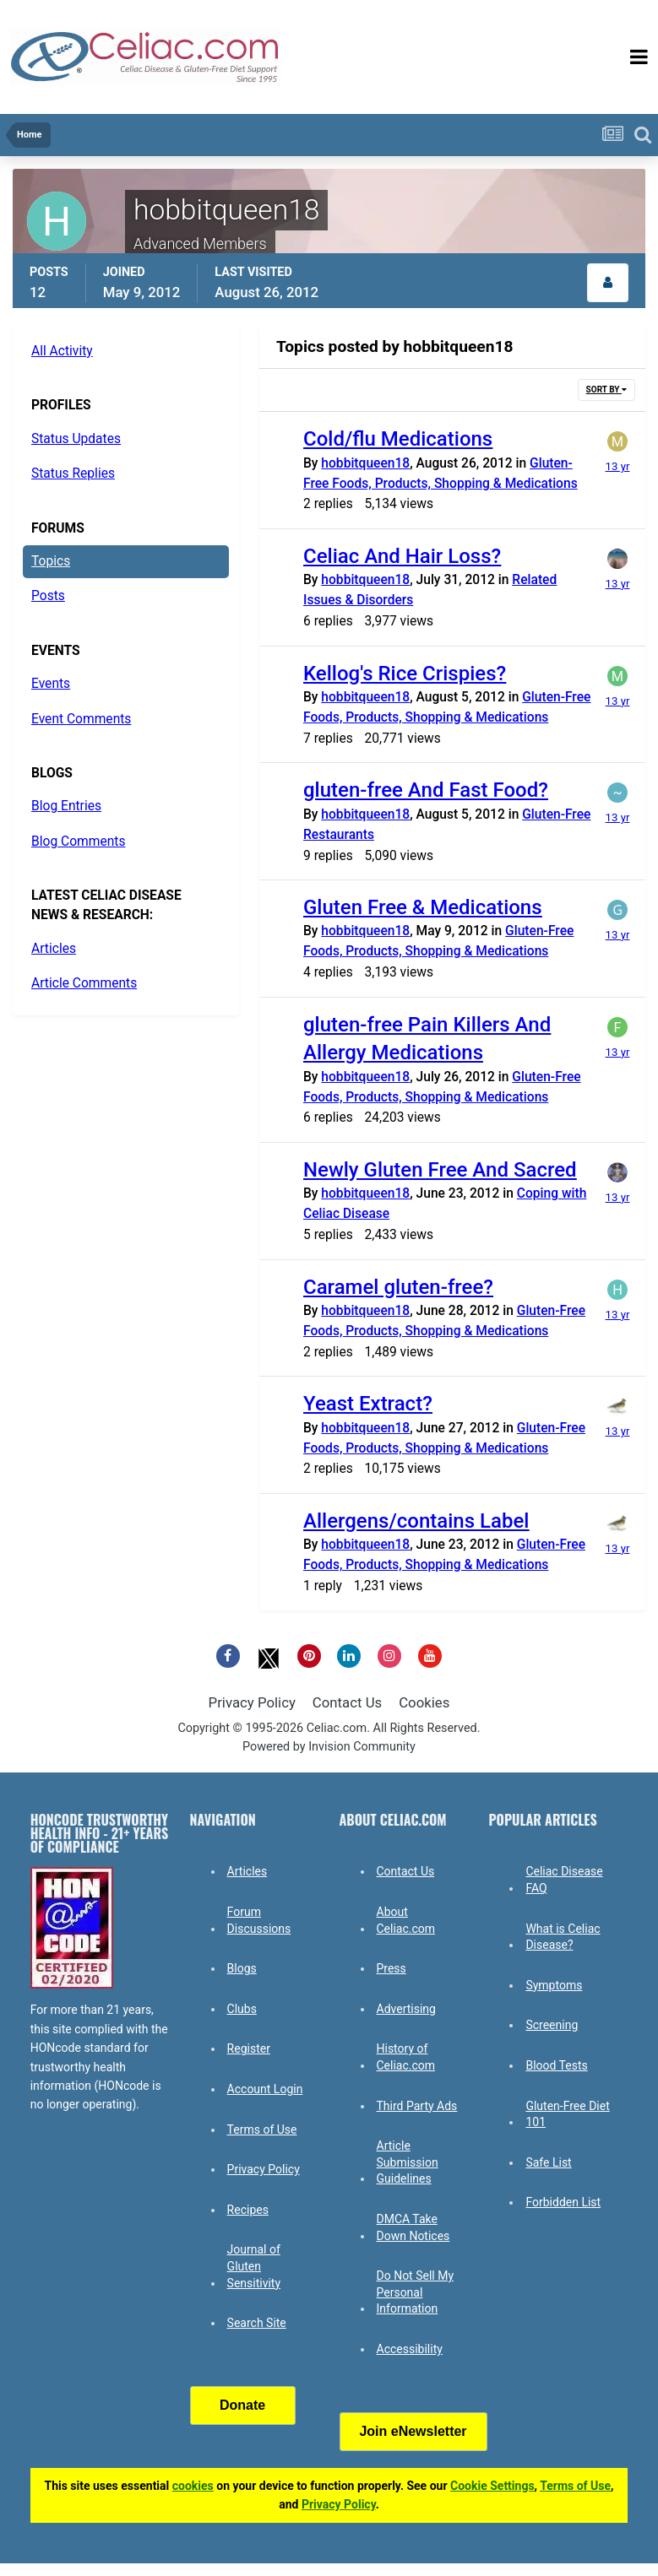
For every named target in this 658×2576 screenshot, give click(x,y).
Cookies (424, 1702)
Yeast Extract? (367, 1403)
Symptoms (553, 1985)
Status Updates (76, 438)
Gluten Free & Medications (422, 907)
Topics (50, 561)
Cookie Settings (492, 2485)
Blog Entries (66, 806)
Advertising (406, 2009)
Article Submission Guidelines (407, 2162)
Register (248, 2048)
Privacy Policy (252, 1702)
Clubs (242, 2009)
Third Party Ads (417, 2106)
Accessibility (410, 2349)
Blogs (242, 1968)
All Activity (62, 351)
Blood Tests (556, 2065)
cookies (193, 2485)
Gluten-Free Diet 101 (567, 2114)
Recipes (248, 2209)
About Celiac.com (406, 1920)
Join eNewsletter (412, 2431)
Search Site (256, 2323)
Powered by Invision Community (329, 1747)
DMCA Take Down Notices (413, 2227)
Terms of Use (262, 2129)
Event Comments (81, 719)
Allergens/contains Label (416, 1521)
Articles (53, 948)
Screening (551, 2025)
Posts (48, 595)
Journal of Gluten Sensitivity (253, 2266)
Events (50, 683)
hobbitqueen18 (365, 463)
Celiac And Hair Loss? (402, 556)
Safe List (548, 2162)
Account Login (265, 2089)
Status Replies (73, 473)
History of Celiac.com (406, 2057)
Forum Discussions (259, 1920)
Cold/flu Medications (397, 439)
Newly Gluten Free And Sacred (440, 1170)
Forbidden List (563, 2202)
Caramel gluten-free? (398, 1287)
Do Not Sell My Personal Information (415, 2292)
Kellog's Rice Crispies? (404, 673)
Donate (242, 2405)
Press (391, 1968)
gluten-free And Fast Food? (425, 790)
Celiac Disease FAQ (563, 1879)
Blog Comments (78, 841)
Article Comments (84, 983)
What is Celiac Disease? (562, 1937)
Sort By (606, 389)
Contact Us (347, 1702)
